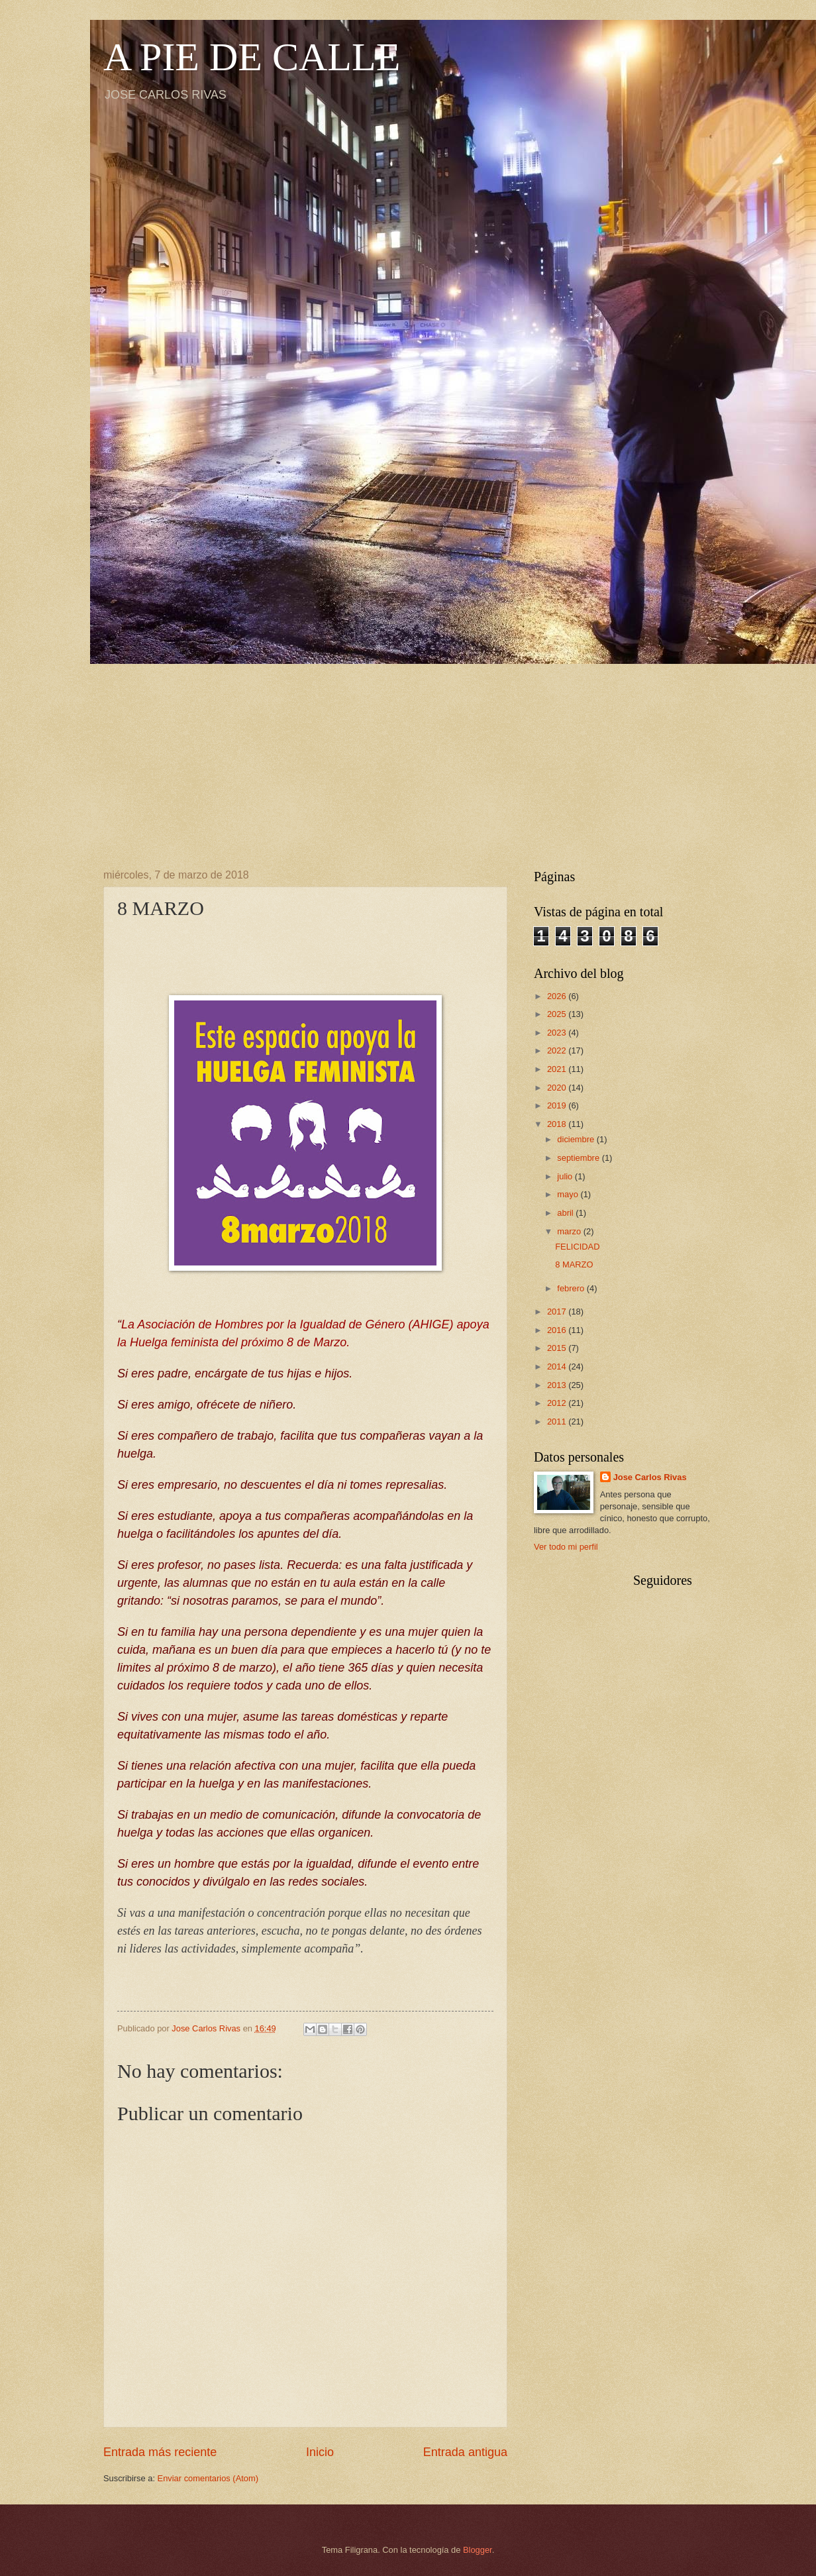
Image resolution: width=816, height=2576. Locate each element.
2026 (557, 996)
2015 (557, 1348)
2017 (557, 1311)
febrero (571, 1288)
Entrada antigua (465, 2452)
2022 (557, 1050)
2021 (557, 1069)
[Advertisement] (408, 756)
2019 (557, 1105)
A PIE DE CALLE (251, 57)
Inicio (320, 2452)
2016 (557, 1330)
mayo (568, 1194)
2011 (557, 1421)
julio (565, 1176)
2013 (557, 1385)
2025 (557, 1014)
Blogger (477, 2550)
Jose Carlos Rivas (650, 1477)
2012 (557, 1403)
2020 (557, 1088)
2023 (557, 1033)
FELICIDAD (577, 1247)
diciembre (576, 1139)
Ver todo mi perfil (566, 1547)
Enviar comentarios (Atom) (208, 2478)
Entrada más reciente (160, 2452)
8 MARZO (574, 1264)
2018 (557, 1124)
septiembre (579, 1158)
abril (566, 1213)
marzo (570, 1231)
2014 (557, 1366)
